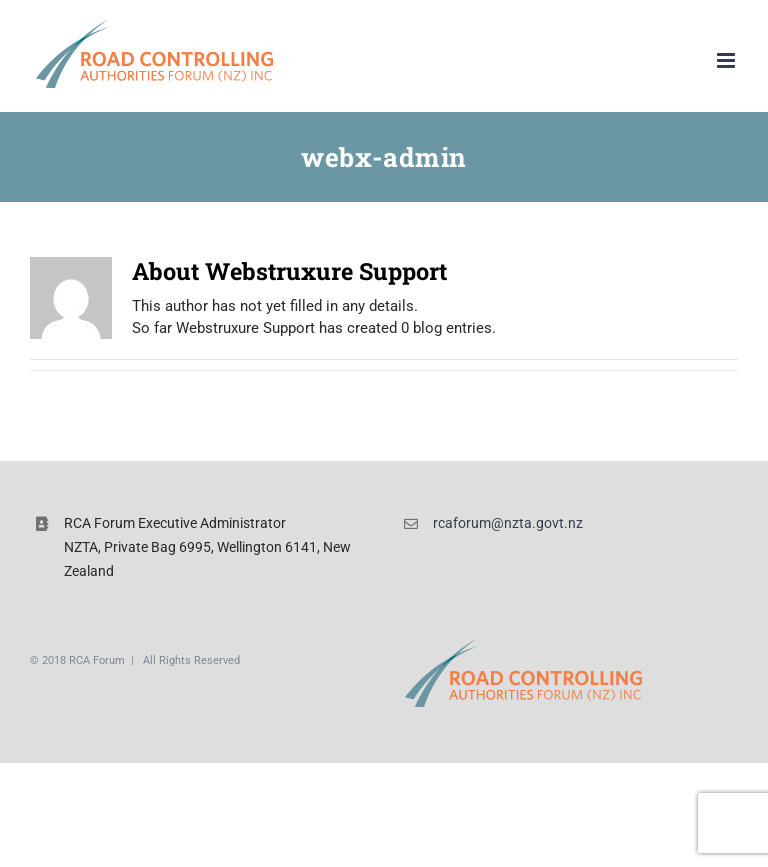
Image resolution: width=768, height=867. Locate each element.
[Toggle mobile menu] (727, 60)
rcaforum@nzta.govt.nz (508, 523)
